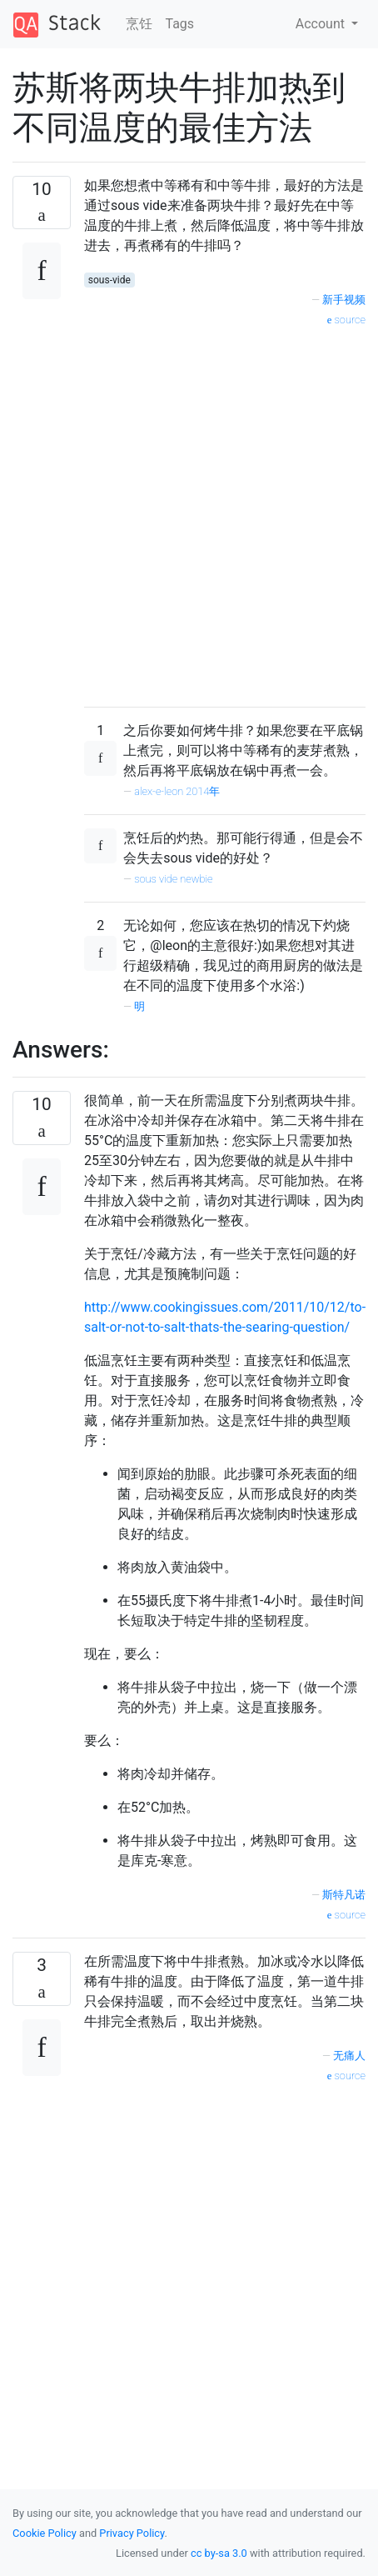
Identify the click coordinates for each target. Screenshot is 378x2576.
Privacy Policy (131, 2533)
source (346, 319)
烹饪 (139, 24)
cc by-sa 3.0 (219, 2553)
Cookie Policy (44, 2533)
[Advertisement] (182, 511)
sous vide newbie (173, 879)
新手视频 (344, 299)
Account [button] (322, 24)
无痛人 (349, 2055)
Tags (180, 24)
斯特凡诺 (344, 1894)
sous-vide (109, 280)
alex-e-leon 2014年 (177, 791)
